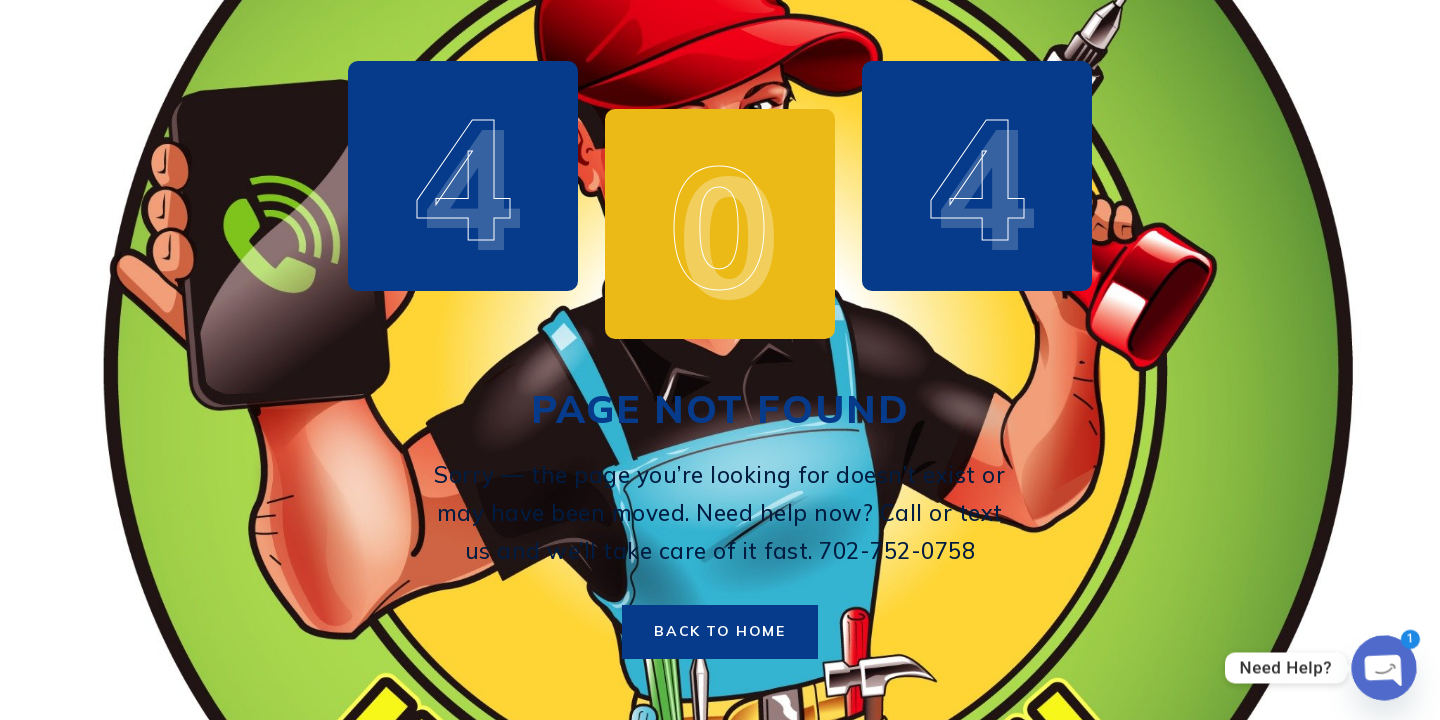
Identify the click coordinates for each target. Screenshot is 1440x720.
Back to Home (719, 631)
